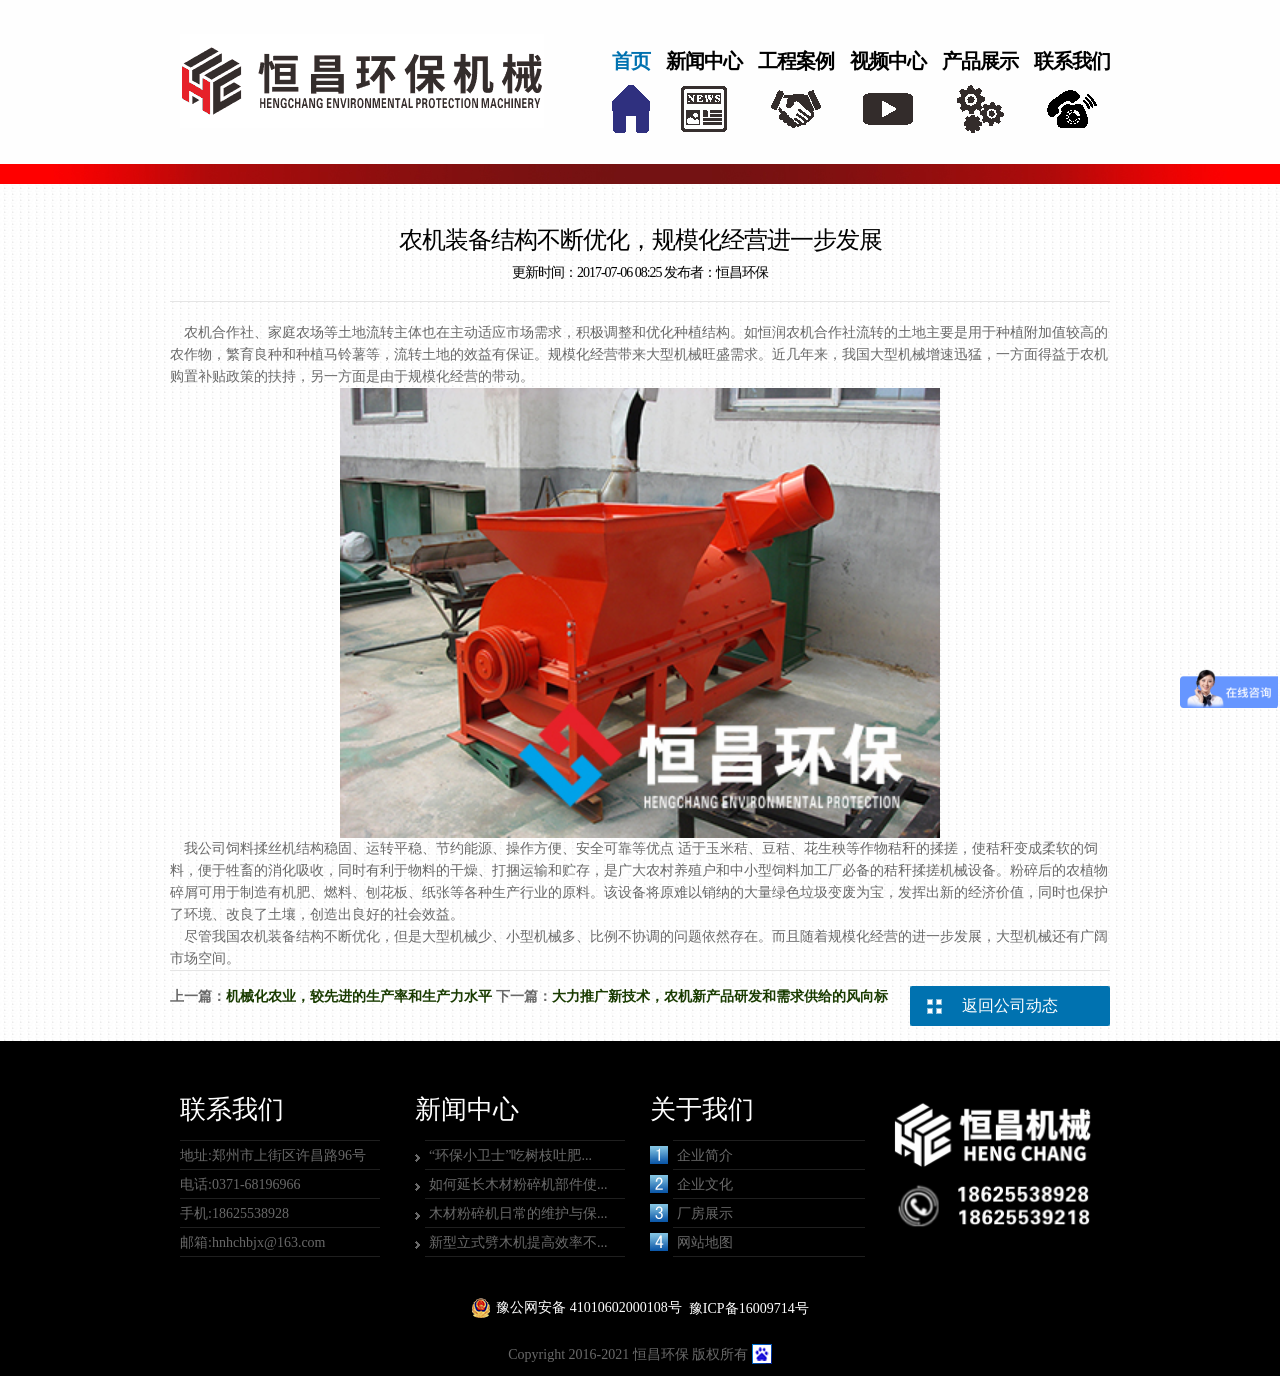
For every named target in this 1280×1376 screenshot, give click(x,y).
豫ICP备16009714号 (749, 1308)
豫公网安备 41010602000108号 (589, 1307)
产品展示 (980, 61)
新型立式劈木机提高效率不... (518, 1242)
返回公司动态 (1010, 1005)
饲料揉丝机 (261, 848)
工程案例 (796, 61)
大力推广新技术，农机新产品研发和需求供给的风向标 (720, 996)
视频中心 (888, 61)
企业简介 (691, 1155)
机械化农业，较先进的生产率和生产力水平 (359, 996)
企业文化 (691, 1184)
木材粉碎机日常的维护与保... (518, 1213)
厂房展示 (691, 1213)
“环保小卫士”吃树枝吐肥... (510, 1155)
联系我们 (1072, 61)
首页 (631, 61)
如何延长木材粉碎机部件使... (518, 1184)
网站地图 (691, 1242)
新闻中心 (704, 61)
